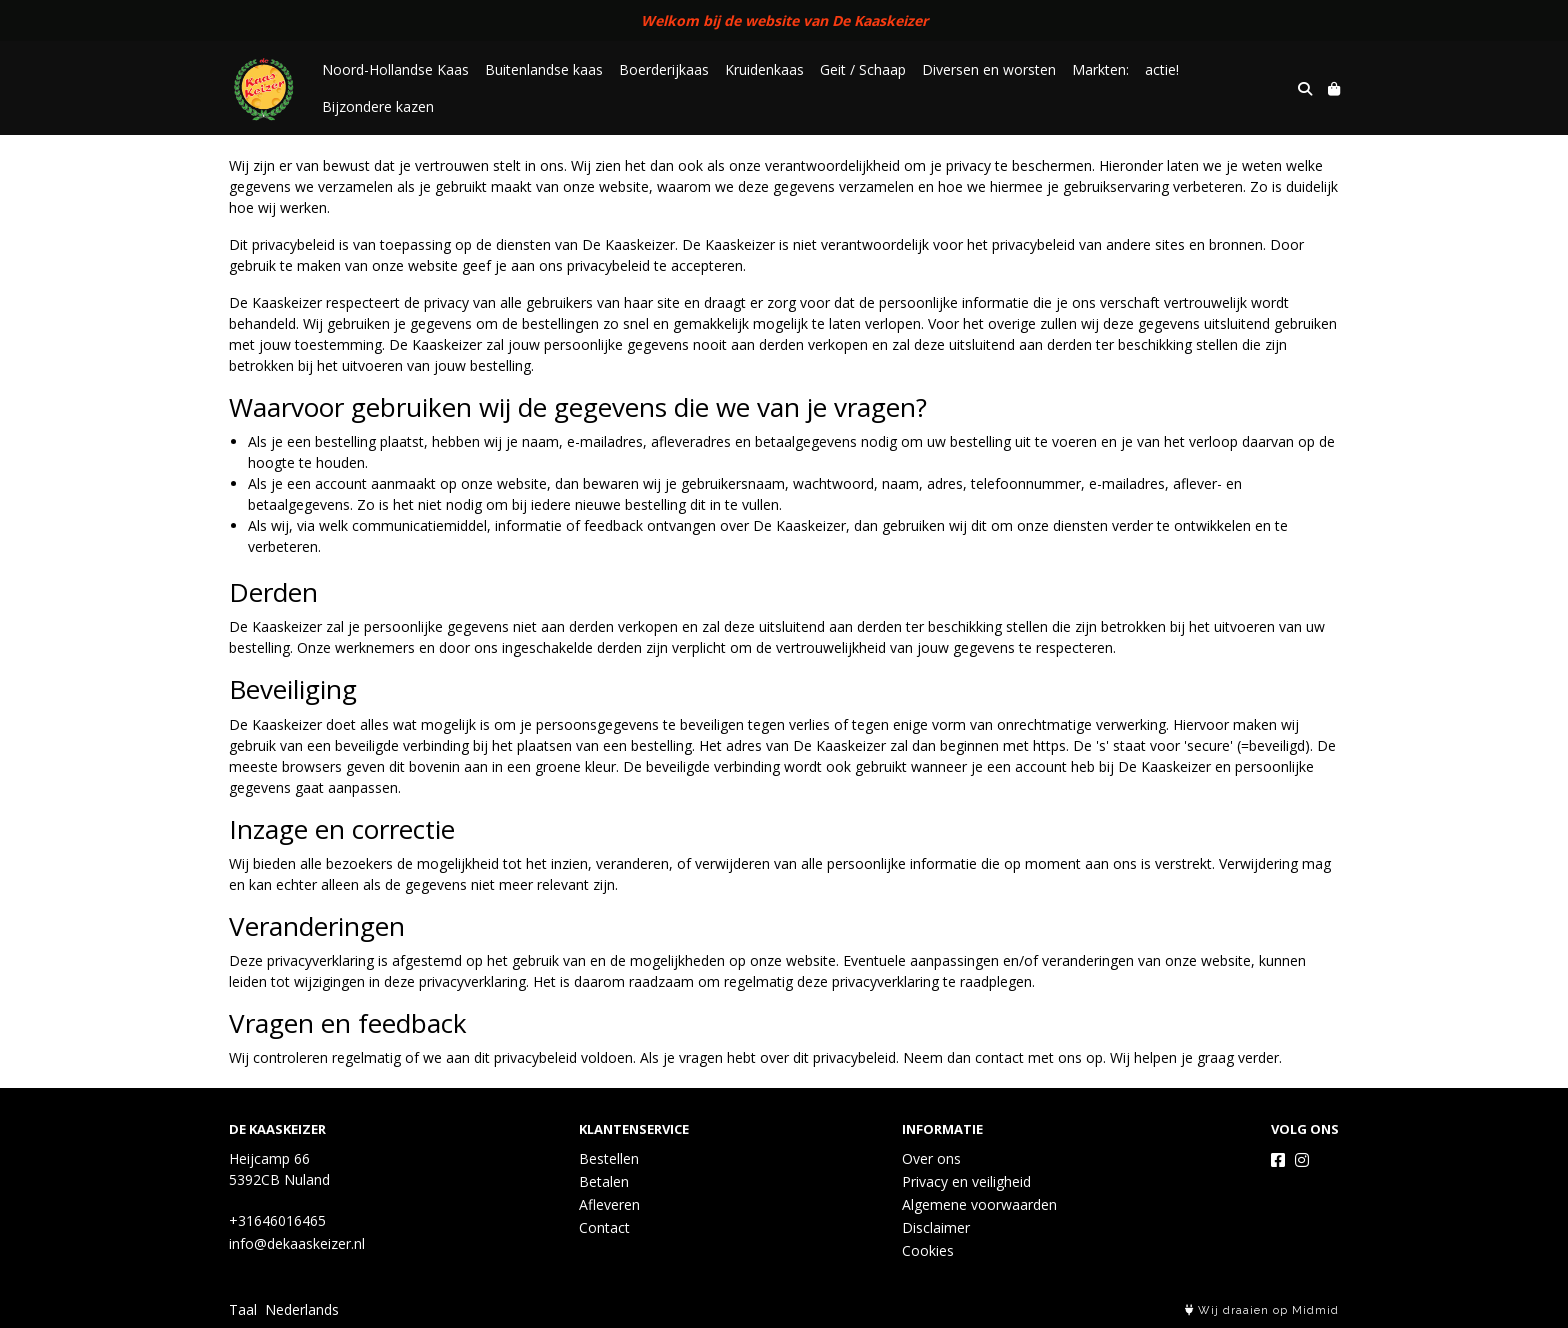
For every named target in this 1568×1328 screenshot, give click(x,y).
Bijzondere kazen (378, 106)
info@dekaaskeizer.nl (297, 1243)
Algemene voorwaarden (979, 1204)
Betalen (604, 1181)
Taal (243, 1309)
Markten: (1100, 69)
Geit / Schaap (863, 69)
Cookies (928, 1250)
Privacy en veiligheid (966, 1181)
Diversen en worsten (989, 69)
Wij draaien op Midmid (1262, 1310)
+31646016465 (277, 1220)
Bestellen (609, 1158)
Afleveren (609, 1204)
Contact (604, 1227)
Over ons (931, 1158)
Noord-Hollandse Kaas (395, 69)
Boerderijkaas (664, 69)
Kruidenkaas (764, 69)
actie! (1162, 69)
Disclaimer (936, 1227)
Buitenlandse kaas (544, 69)
